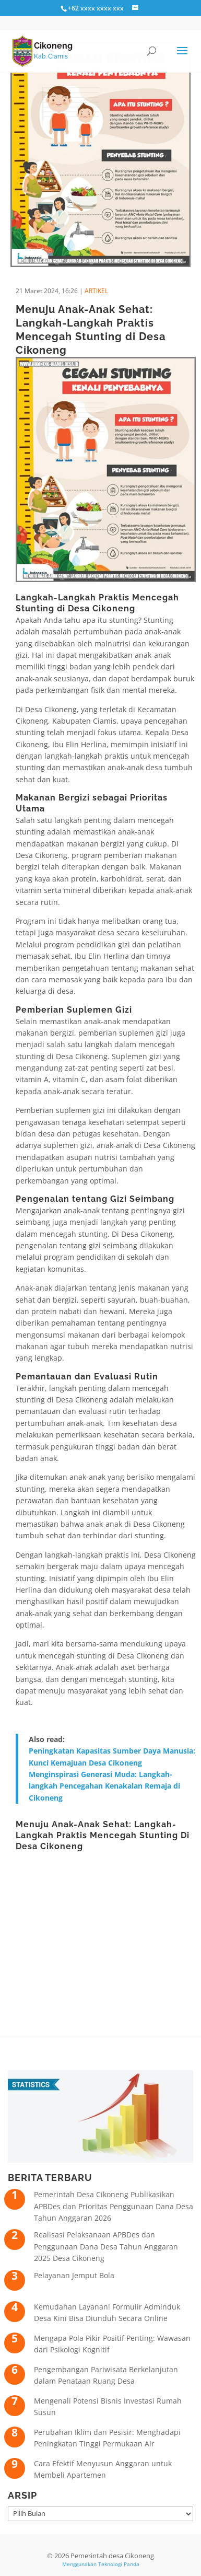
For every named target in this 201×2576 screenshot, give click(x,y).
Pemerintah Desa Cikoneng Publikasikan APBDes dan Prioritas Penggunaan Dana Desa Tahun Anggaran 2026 (113, 2206)
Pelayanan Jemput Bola (74, 2275)
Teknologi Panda (118, 2564)
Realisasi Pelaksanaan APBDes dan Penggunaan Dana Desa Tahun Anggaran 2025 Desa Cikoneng (106, 2246)
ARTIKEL (96, 290)
